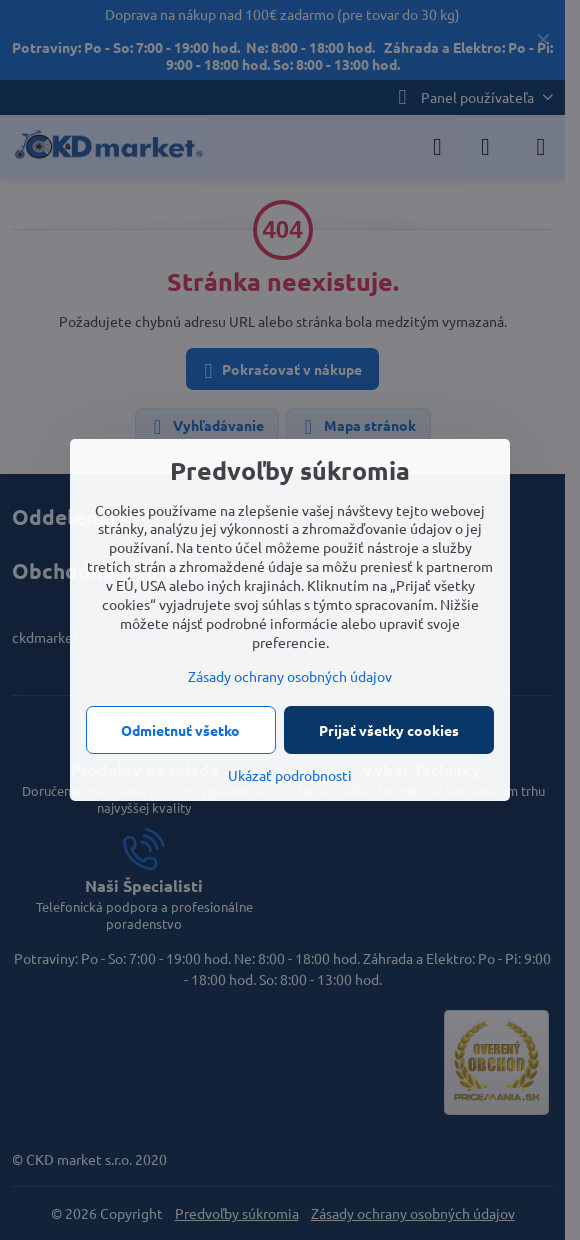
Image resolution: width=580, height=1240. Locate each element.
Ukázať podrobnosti (290, 775)
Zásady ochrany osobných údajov (290, 676)
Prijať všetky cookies (389, 730)
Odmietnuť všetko (180, 730)
